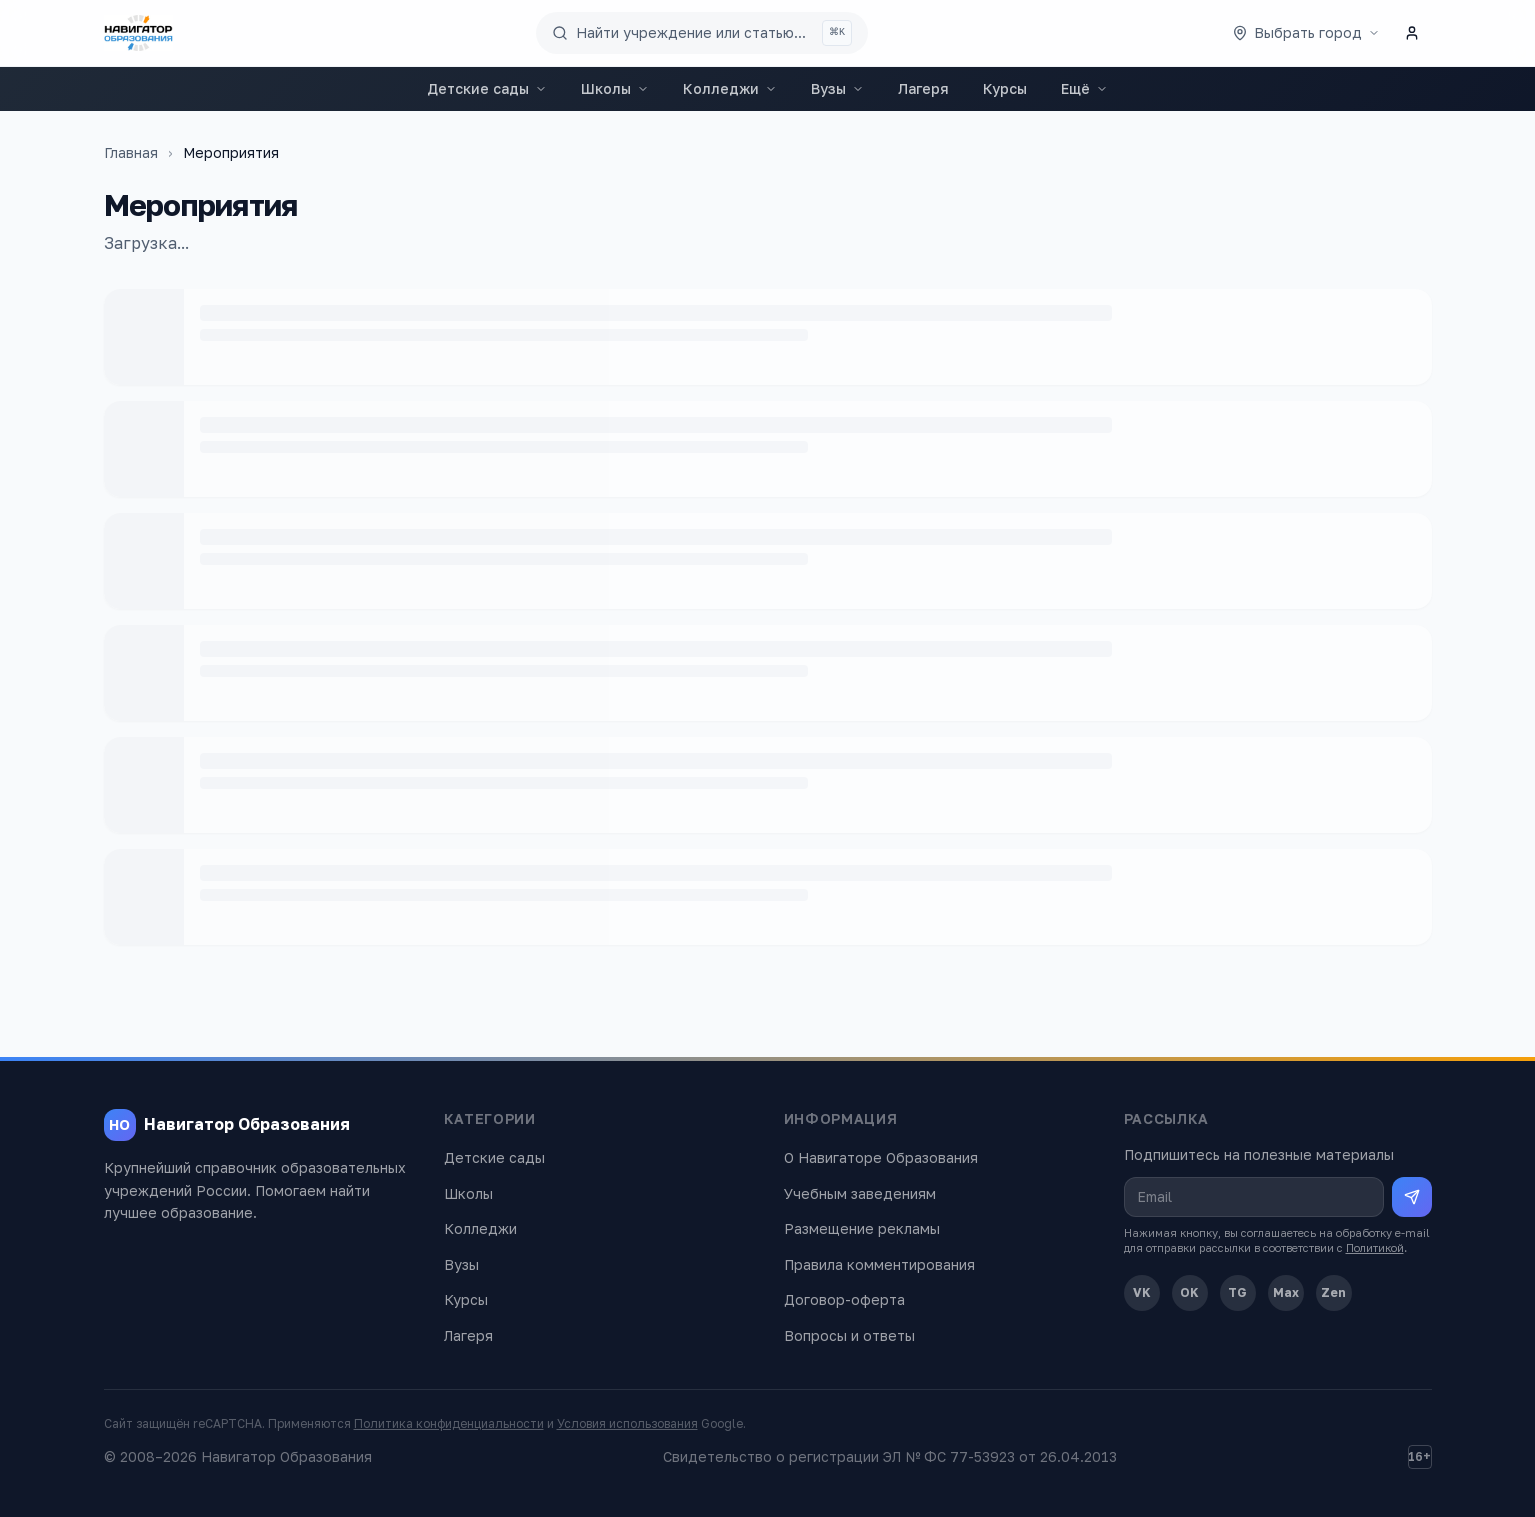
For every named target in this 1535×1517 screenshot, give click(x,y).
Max (1286, 1292)
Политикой (1375, 1247)
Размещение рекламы (862, 1228)
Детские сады (487, 88)
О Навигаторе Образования (881, 1157)
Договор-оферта (844, 1299)
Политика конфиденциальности (449, 1423)
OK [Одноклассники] (1189, 1292)
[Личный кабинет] (1412, 33)
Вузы (837, 88)
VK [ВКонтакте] (1142, 1292)
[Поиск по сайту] (702, 33)
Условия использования (627, 1423)
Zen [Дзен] (1333, 1292)
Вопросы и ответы (849, 1335)
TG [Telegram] (1237, 1292)
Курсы (1005, 88)
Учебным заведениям (860, 1193)
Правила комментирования (879, 1264)
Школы (615, 88)
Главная (131, 152)
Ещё (1084, 88)
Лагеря (923, 88)
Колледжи (730, 88)
